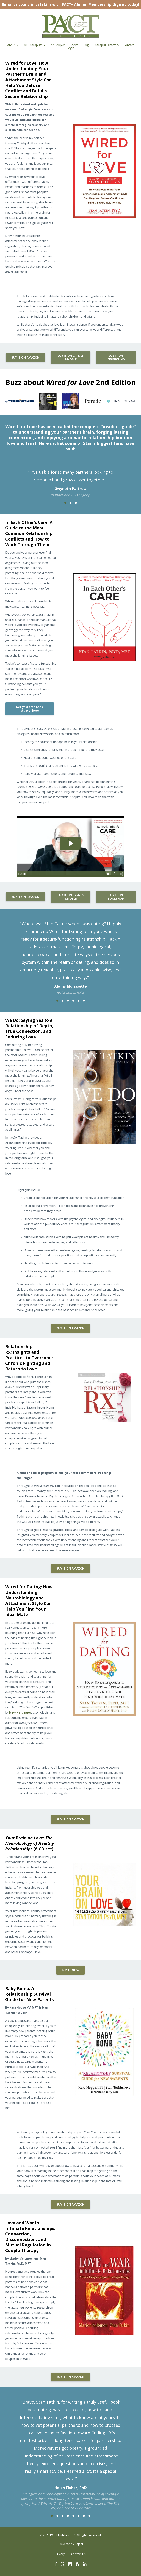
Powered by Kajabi (70, 2544)
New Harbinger (20, 1712)
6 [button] (84, 1001)
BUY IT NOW (70, 1970)
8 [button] (89, 2516)
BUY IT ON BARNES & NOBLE (70, 357)
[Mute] (107, 874)
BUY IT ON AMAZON (25, 357)
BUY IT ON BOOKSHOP (116, 897)
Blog (85, 45)
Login (70, 47)
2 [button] (70, 503)
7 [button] (84, 2516)
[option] (70, 480)
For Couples (57, 45)
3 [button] (76, 503)
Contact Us (78, 2554)
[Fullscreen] (121, 874)
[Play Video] (19, 874)
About (11, 45)
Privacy (60, 2554)
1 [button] (65, 503)
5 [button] (78, 1001)
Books (74, 45)
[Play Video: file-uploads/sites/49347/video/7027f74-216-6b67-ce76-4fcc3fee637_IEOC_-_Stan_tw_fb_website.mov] (70, 843)
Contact (128, 45)
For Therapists (33, 45)
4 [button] (73, 1001)
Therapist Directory (106, 45)
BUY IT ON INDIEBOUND (116, 357)
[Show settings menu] (114, 874)
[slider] (67, 874)
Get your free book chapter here (29, 708)
